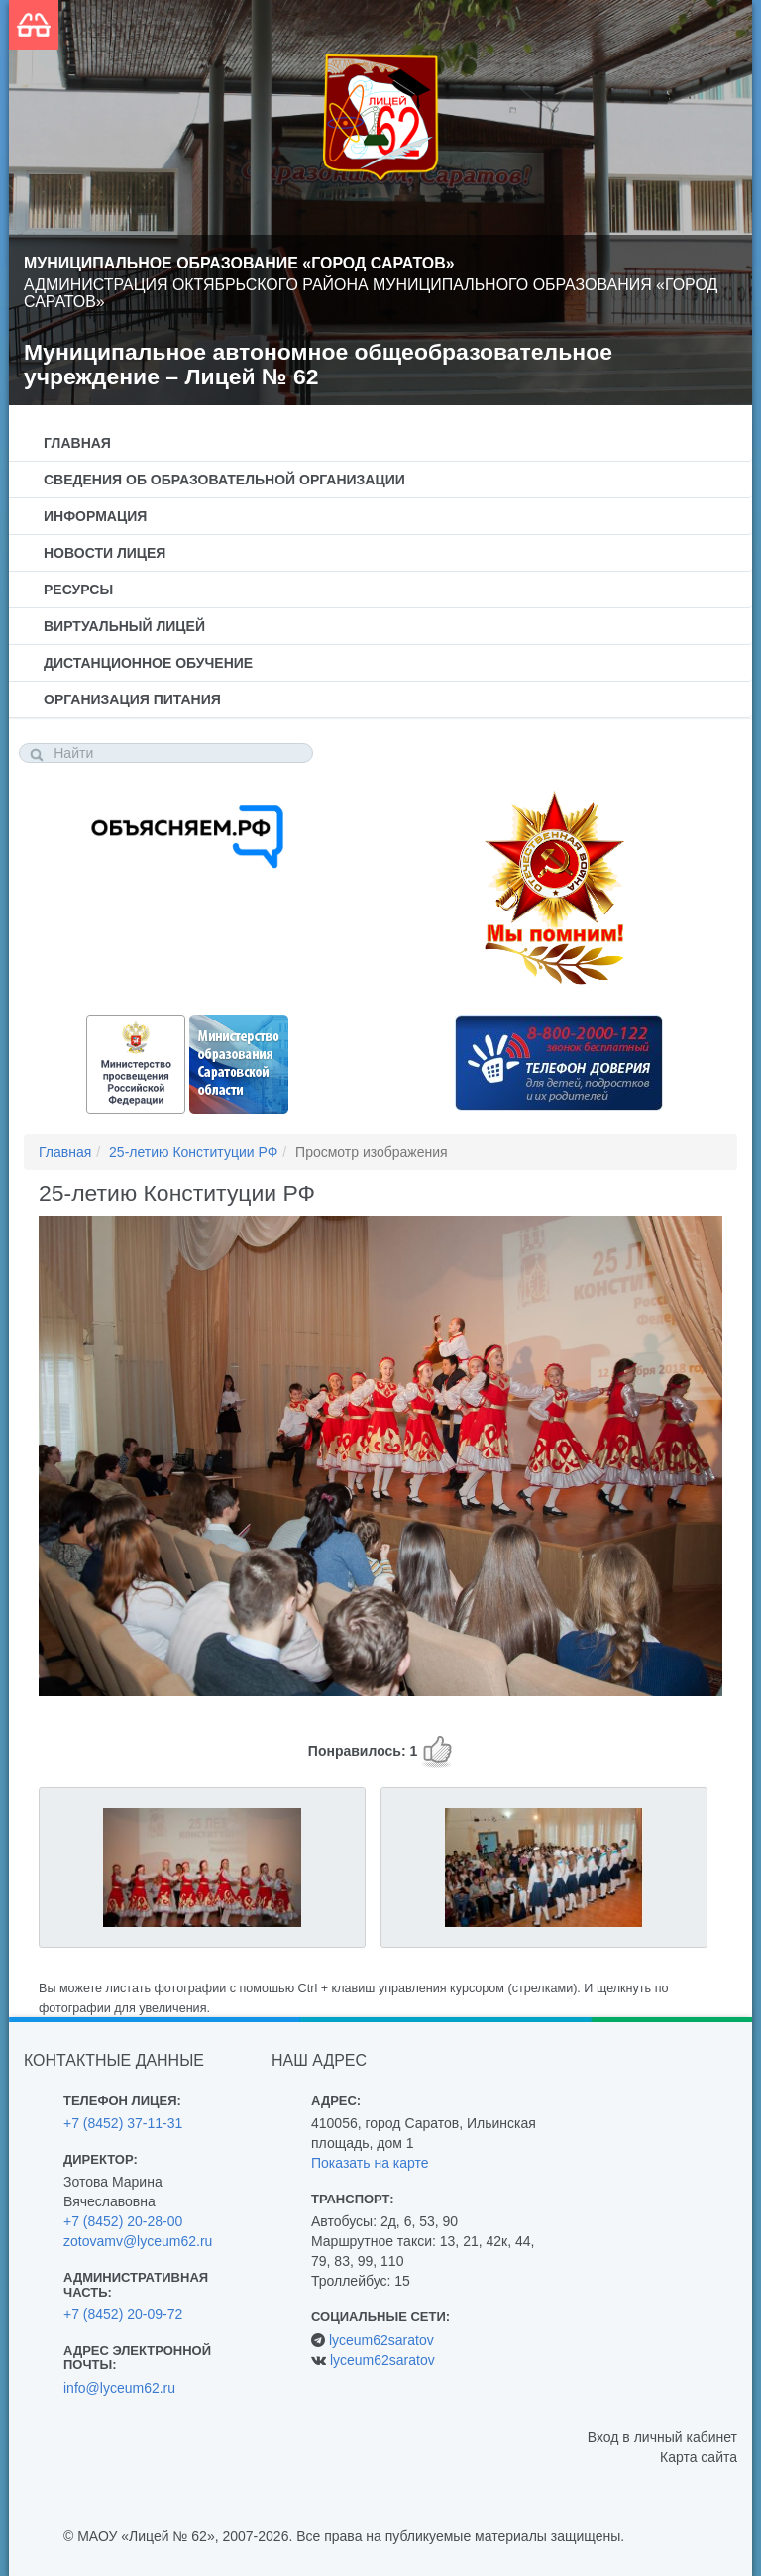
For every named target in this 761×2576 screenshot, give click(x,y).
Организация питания (132, 699)
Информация (95, 516)
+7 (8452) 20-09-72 (122, 2314)
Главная (77, 443)
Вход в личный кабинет (662, 2437)
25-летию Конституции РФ (193, 1152)
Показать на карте (370, 2163)
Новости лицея (104, 553)
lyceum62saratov (381, 2340)
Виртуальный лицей (124, 626)
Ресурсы (78, 589)
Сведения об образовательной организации (224, 479)
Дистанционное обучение (148, 663)
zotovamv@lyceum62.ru (137, 2241)
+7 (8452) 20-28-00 (122, 2221)
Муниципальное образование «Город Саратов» (239, 263)
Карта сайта (698, 2457)
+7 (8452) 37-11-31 (122, 2123)
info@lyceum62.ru (119, 2388)
